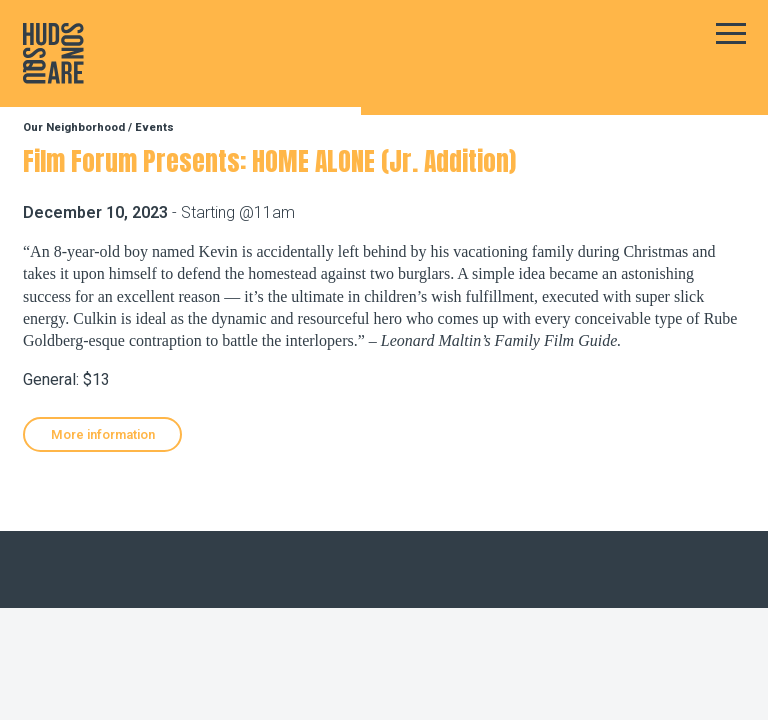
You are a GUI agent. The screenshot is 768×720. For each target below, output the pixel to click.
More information (103, 434)
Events (154, 127)
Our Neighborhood (74, 127)
